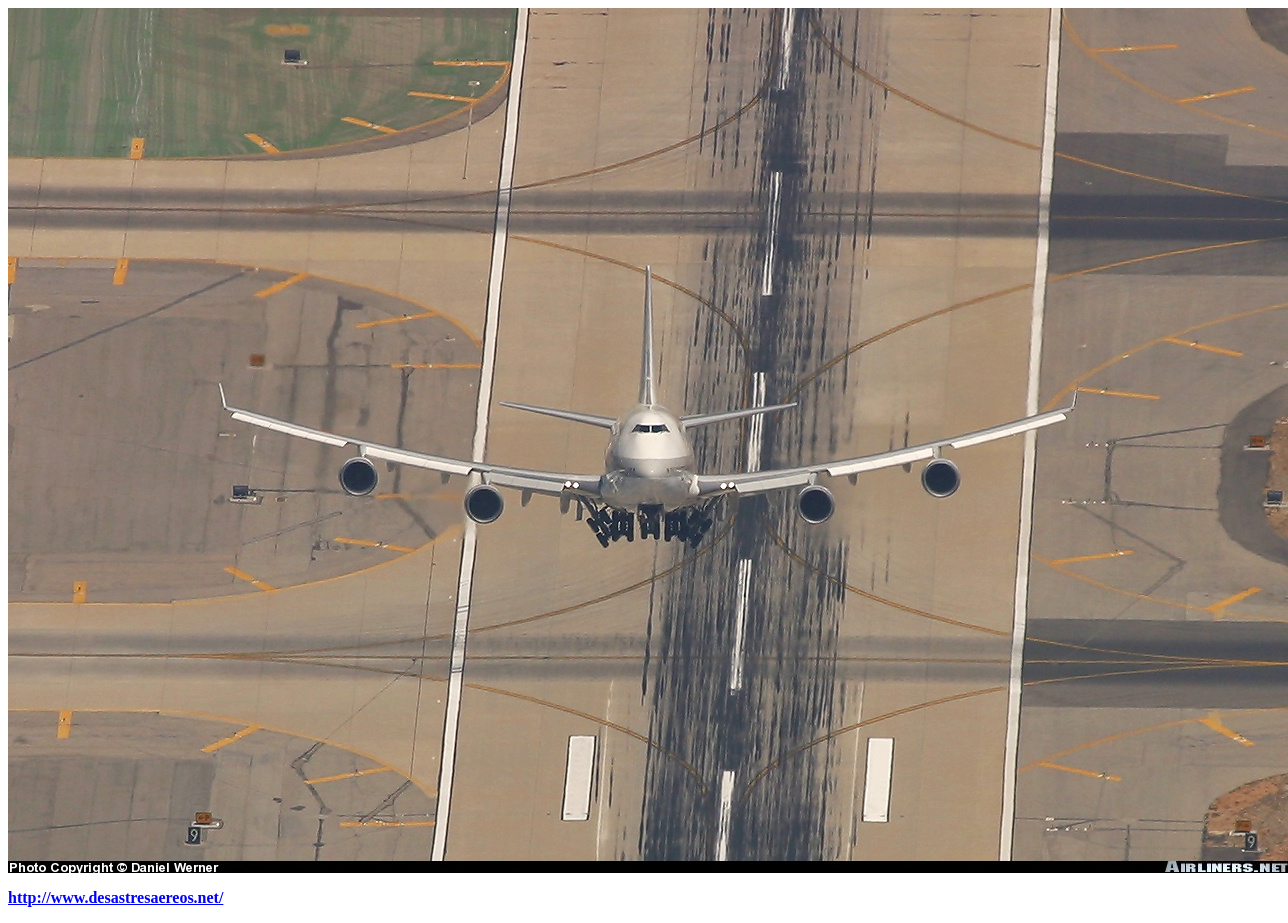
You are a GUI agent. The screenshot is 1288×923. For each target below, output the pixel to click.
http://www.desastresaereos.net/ (115, 897)
